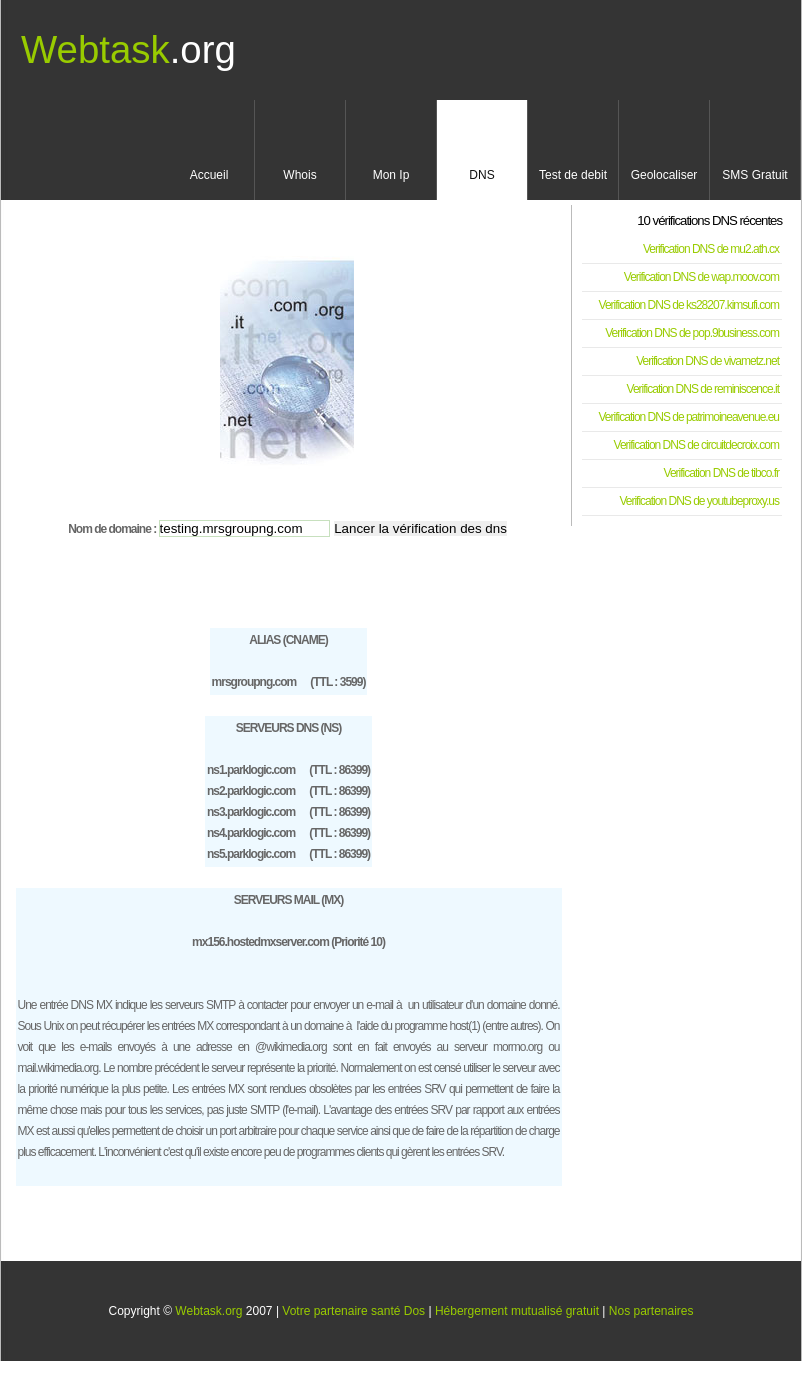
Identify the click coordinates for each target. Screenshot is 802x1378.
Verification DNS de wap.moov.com (701, 277)
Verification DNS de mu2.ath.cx (711, 249)
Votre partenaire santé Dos (353, 1311)
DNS (481, 175)
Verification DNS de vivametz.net (707, 361)
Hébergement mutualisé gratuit (517, 1311)
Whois (299, 175)
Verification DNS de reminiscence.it (703, 389)
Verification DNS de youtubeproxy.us (699, 501)
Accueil (209, 175)
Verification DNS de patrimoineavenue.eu (689, 417)
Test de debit (573, 175)
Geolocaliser (664, 175)
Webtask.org (208, 1311)
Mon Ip (391, 175)
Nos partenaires (651, 1311)
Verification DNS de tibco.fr (721, 473)
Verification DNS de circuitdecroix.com (696, 445)
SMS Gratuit (754, 175)
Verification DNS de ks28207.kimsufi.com (689, 305)
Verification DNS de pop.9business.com (692, 333)
